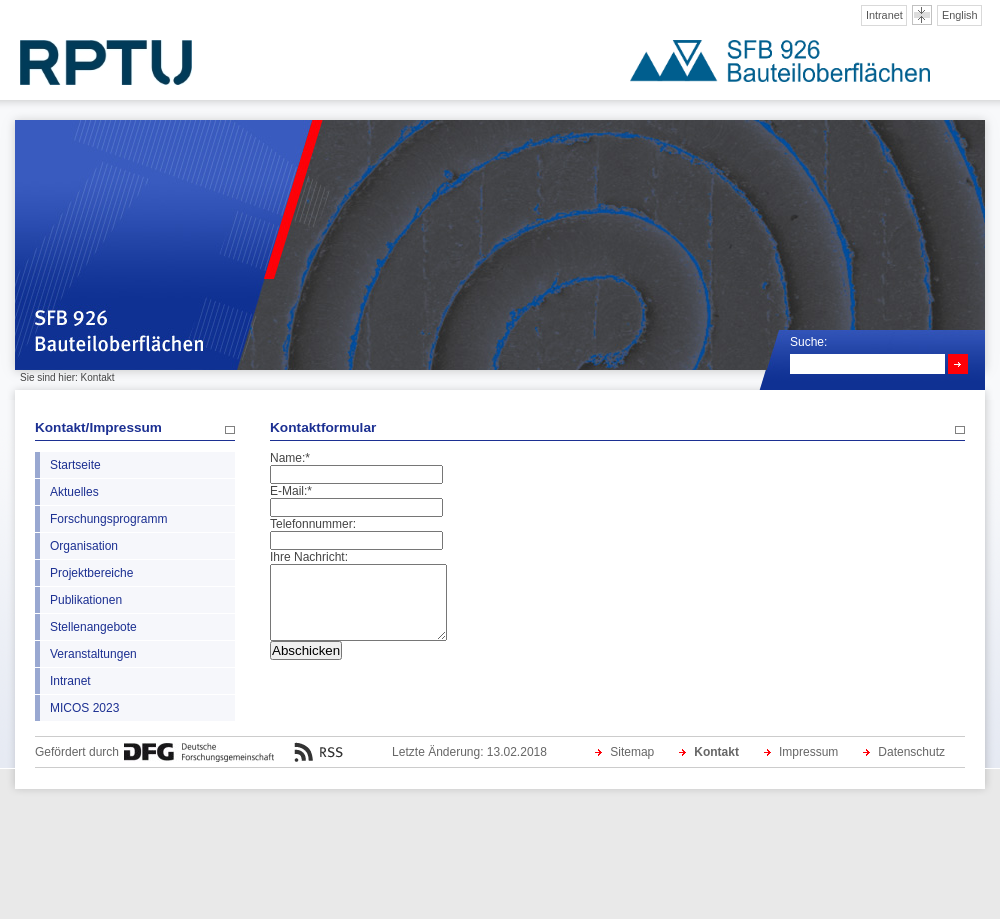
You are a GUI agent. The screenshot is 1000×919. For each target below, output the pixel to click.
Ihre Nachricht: (309, 557)
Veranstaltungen (93, 654)
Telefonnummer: (313, 524)
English (960, 15)
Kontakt (716, 752)
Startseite (75, 465)
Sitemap (632, 752)
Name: (290, 458)
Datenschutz (911, 752)
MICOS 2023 (84, 708)
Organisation (84, 546)
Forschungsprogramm (108, 519)
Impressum (808, 752)
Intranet (884, 15)
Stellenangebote (93, 627)
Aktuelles (74, 492)
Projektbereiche (91, 573)
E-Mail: (291, 491)
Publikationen (86, 600)
